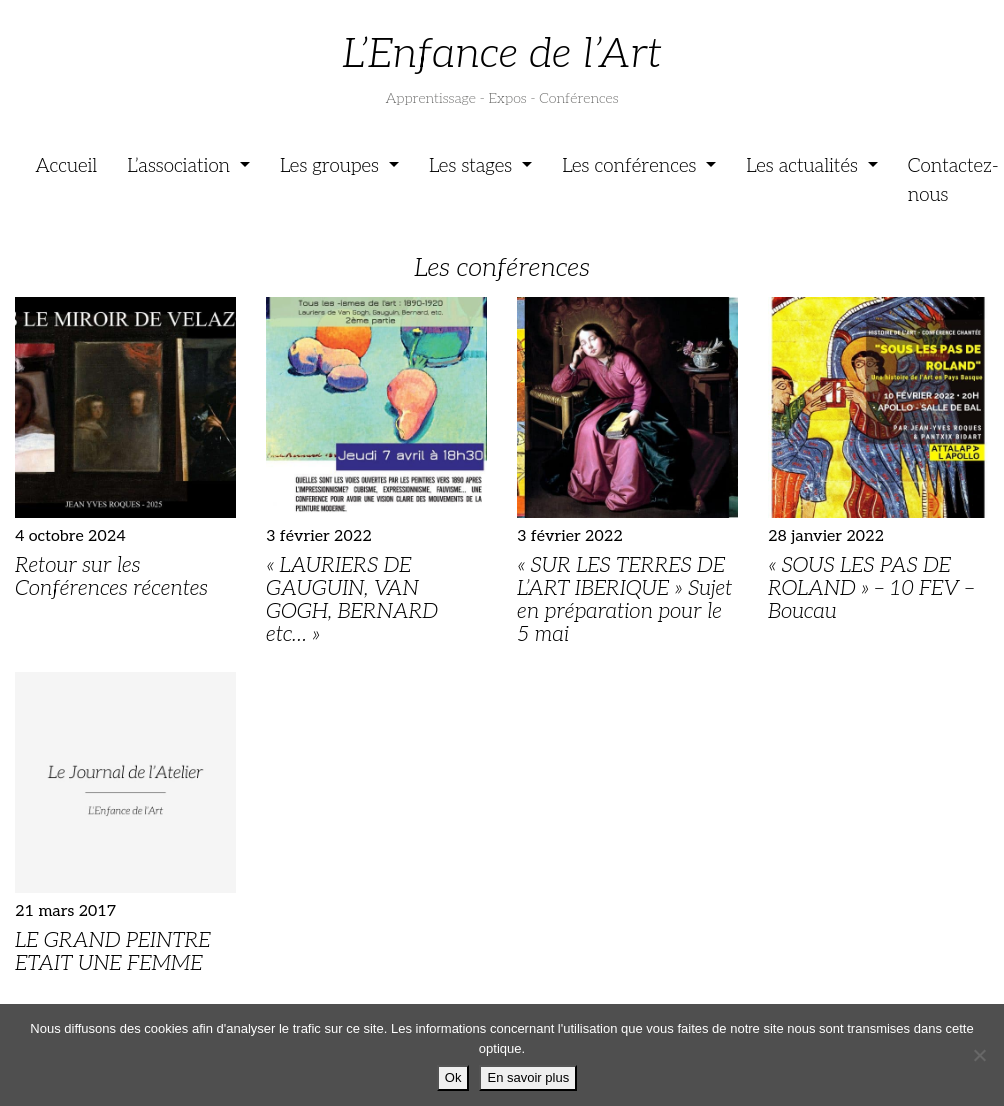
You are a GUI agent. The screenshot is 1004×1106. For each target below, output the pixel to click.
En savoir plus (528, 1077)
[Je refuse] (979, 1055)
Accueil (66, 166)
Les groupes (332, 166)
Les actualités (804, 166)
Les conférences (631, 166)
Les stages (473, 166)
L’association (181, 166)
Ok (453, 1077)
